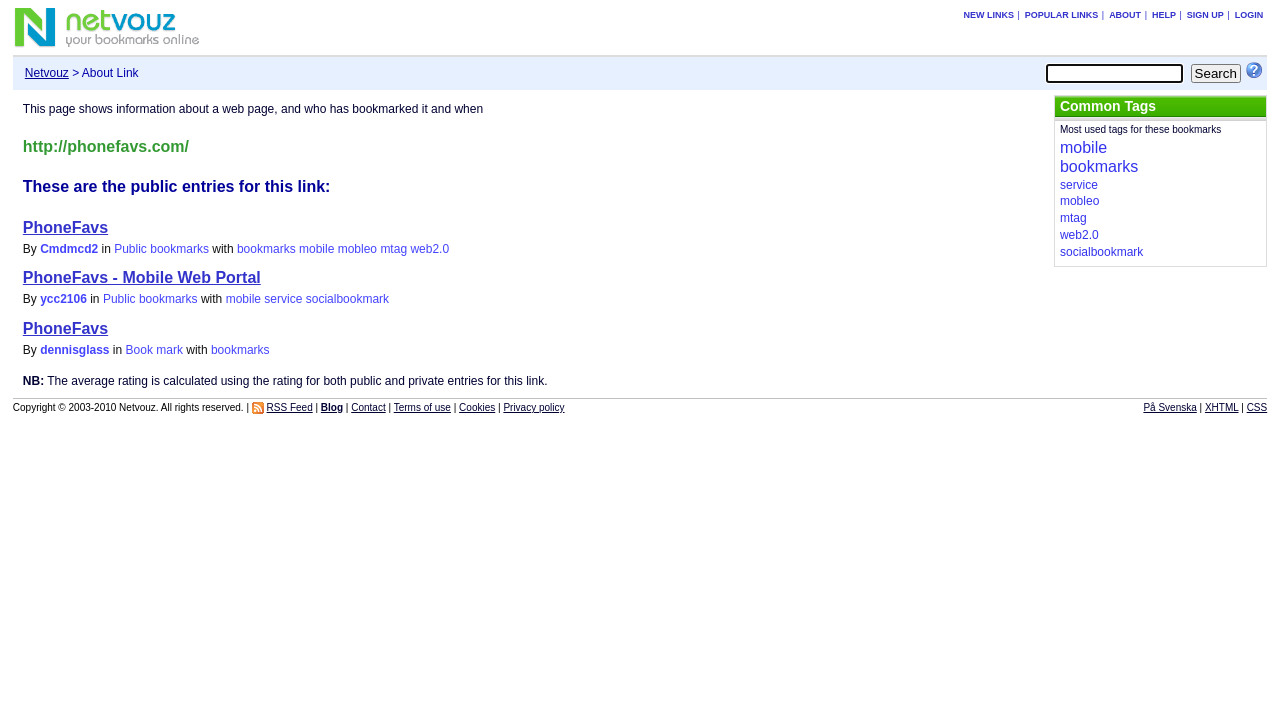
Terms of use (422, 407)
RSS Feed (290, 407)
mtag (393, 249)
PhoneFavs (65, 227)
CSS (1257, 407)
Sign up (1205, 15)
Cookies (477, 407)
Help (1164, 15)
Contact (368, 407)
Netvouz (47, 73)
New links (988, 15)
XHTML (1222, 407)
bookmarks (266, 249)
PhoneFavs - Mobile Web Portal (142, 277)
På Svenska (1169, 407)
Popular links (1062, 15)
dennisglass (74, 350)
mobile (316, 249)
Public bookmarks (161, 249)
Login (1249, 15)
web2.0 (429, 249)
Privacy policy (533, 407)
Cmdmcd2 (69, 249)
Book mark (154, 350)
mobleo (357, 249)
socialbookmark (347, 299)
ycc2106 (63, 299)
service (283, 299)
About (1125, 15)
